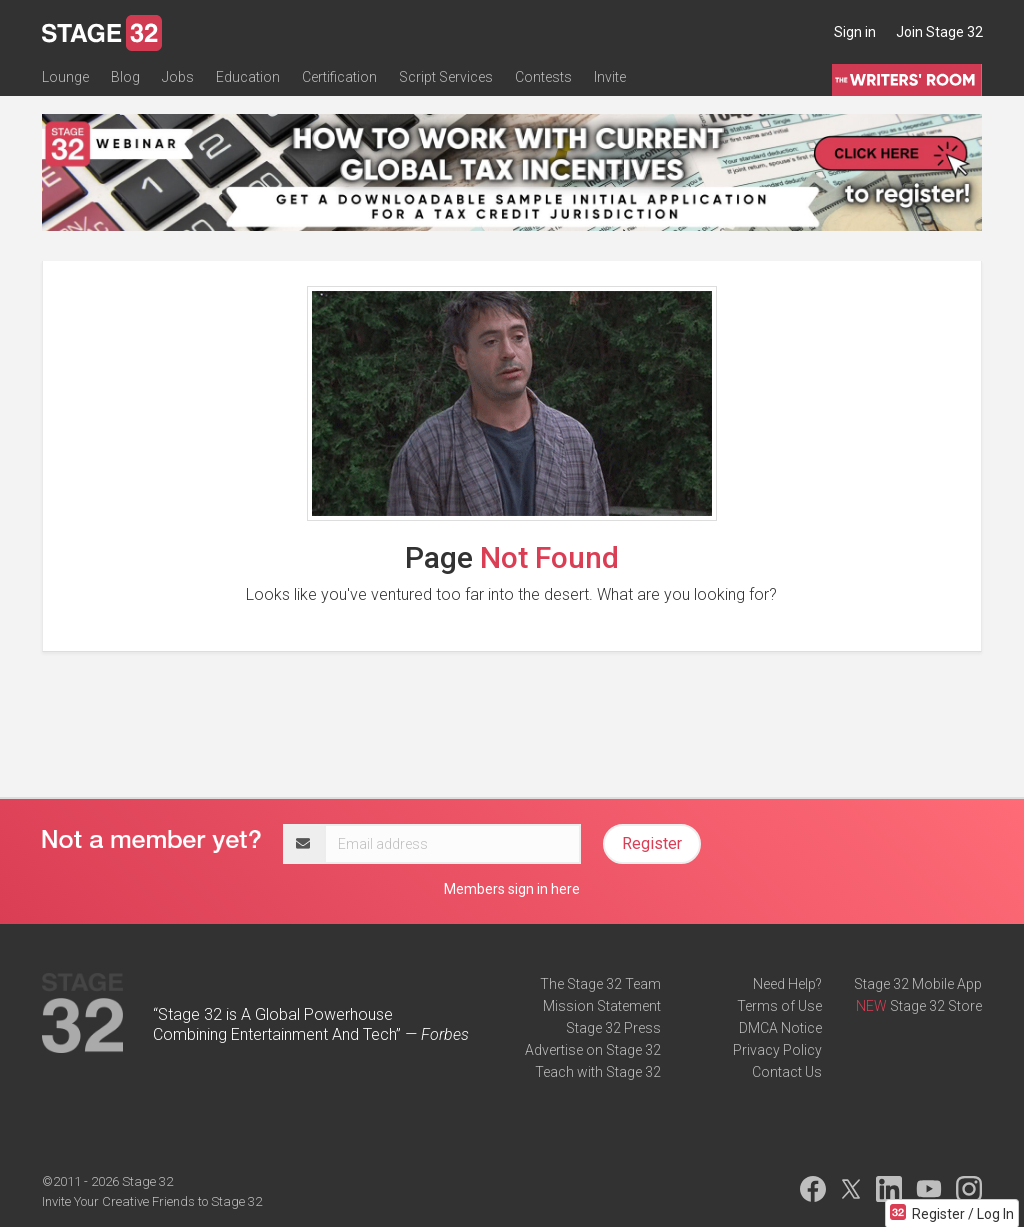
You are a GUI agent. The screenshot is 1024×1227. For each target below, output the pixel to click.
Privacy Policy (777, 1050)
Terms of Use (779, 1006)
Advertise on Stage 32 (593, 1050)
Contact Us (787, 1072)
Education (248, 77)
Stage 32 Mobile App (918, 984)
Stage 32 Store (936, 1006)
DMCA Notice (780, 1028)
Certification (339, 77)
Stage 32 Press (613, 1028)
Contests (543, 77)
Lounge (65, 77)
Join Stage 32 (939, 32)
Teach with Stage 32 (598, 1072)
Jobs (178, 77)
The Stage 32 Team (600, 984)
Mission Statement (602, 1006)
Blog (125, 77)
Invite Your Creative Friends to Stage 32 (152, 1201)
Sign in (855, 32)
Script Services (446, 77)
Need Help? (787, 984)
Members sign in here (512, 889)
